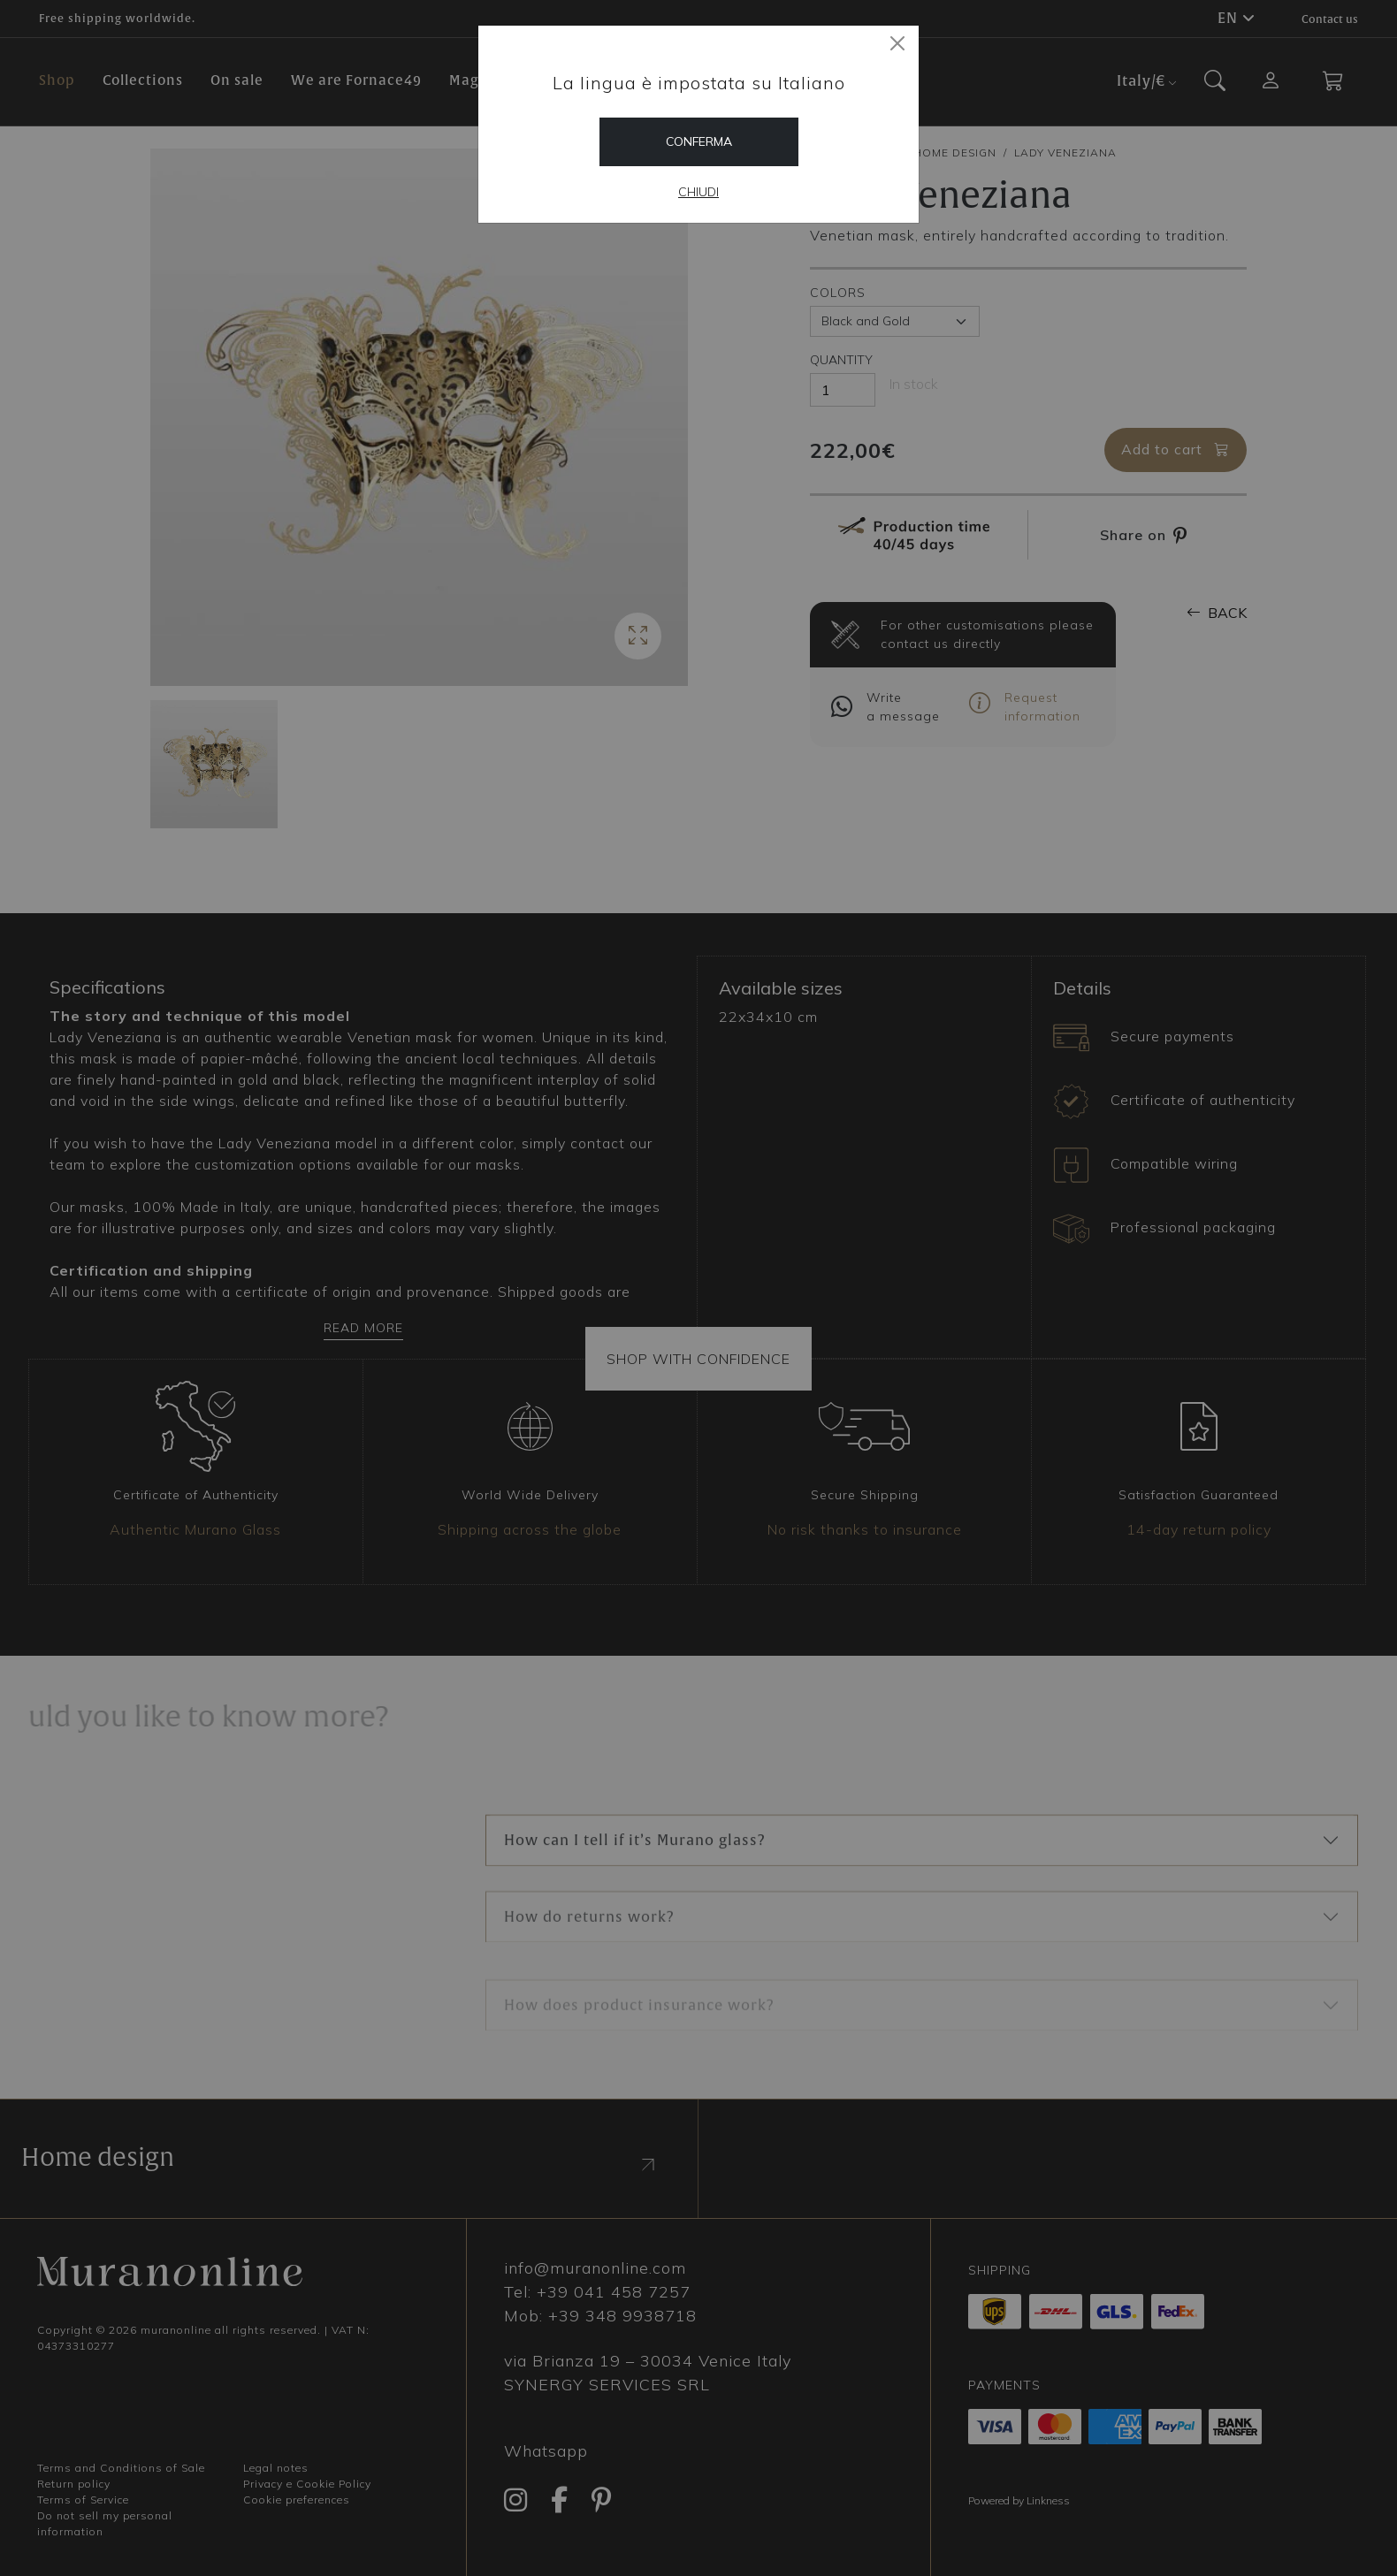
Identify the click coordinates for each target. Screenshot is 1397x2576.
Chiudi (698, 192)
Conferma (699, 141)
